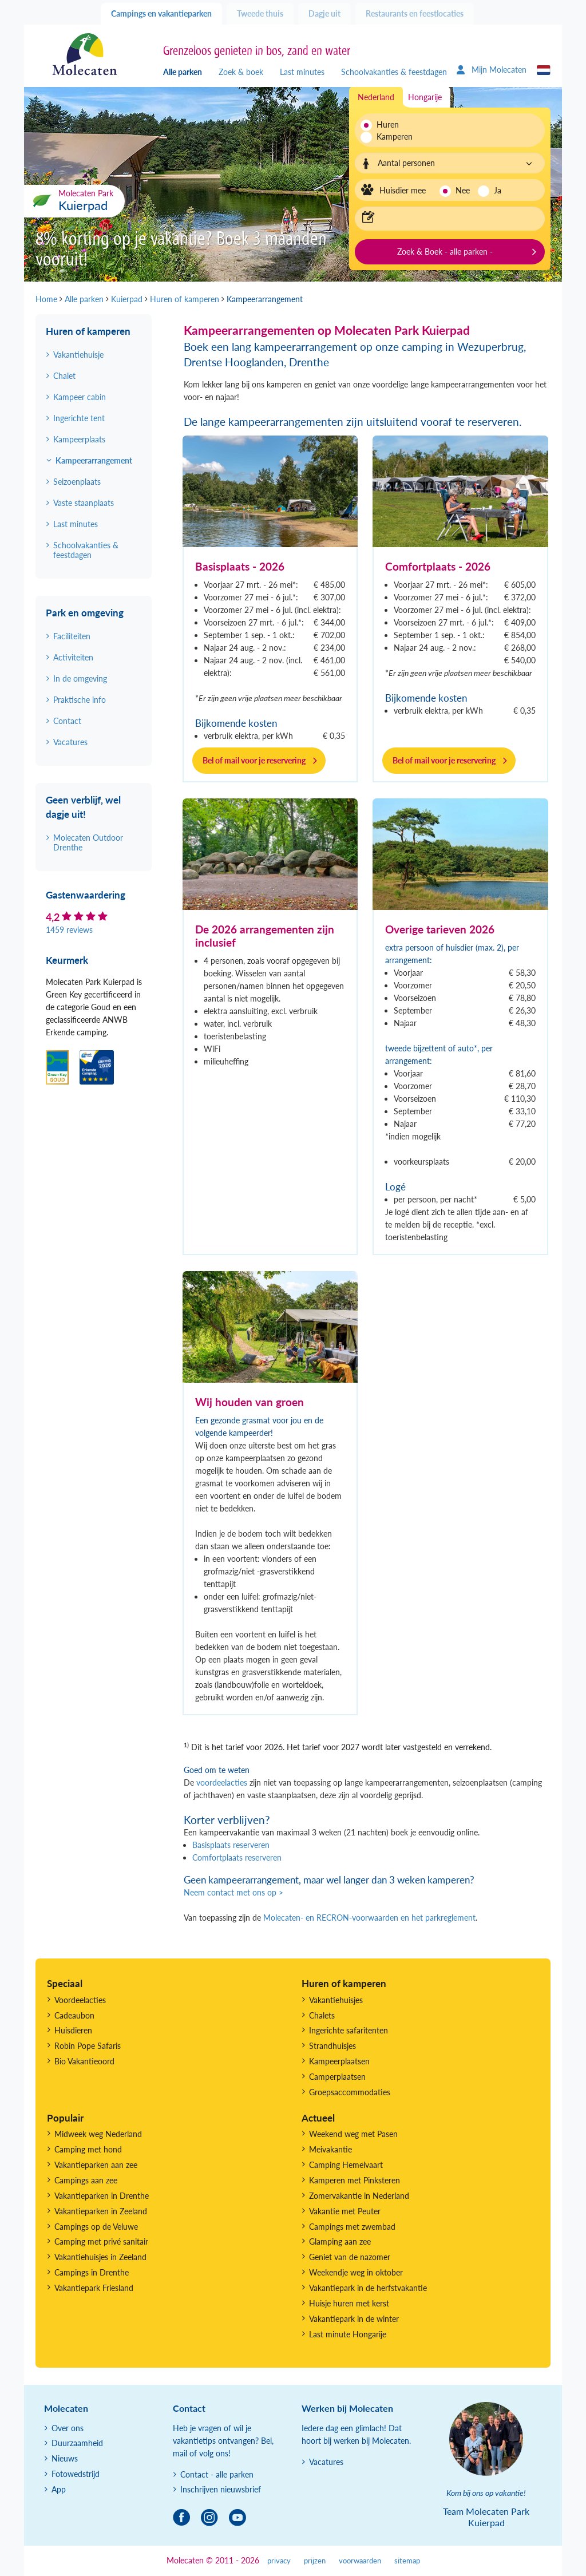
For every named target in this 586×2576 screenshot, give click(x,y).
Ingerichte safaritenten (348, 2030)
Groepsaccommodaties (349, 2092)
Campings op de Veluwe (96, 2226)
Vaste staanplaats (83, 503)
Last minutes (302, 72)
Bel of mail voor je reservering (254, 760)
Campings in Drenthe (91, 2272)
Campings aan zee (85, 2180)
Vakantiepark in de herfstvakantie (368, 2288)
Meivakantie (330, 2149)
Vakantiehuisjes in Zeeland (100, 2257)
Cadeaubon (74, 2015)
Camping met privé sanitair (101, 2241)
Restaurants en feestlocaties (415, 13)
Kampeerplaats (79, 439)
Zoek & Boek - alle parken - (445, 251)
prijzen (315, 2561)
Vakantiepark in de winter (354, 2319)
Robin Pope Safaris (87, 2046)
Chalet (64, 376)
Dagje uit (324, 13)
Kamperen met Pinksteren (354, 2180)
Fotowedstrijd (76, 2474)
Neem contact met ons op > (233, 1892)
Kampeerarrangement (94, 460)
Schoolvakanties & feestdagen (394, 72)
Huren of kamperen (88, 331)
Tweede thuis (260, 13)
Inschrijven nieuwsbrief (220, 2489)
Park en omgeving (85, 613)
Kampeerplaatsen (339, 2061)
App (59, 2489)
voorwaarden (360, 2561)
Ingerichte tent (79, 418)
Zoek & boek (241, 72)
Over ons (68, 2428)
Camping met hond (88, 2149)
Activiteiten (73, 657)
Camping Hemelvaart (346, 2165)
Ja (497, 190)
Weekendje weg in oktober (356, 2272)
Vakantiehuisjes (336, 2000)
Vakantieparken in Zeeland (100, 2211)
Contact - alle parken (217, 2474)
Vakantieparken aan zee (95, 2165)
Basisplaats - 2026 (239, 566)
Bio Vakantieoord (84, 2061)
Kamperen (391, 136)
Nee (463, 190)
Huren (388, 124)
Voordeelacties (80, 2000)
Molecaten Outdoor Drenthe (88, 842)
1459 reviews (69, 930)
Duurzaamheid (77, 2443)
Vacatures (70, 742)
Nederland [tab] (376, 97)
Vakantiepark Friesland (93, 2288)
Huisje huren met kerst (349, 2303)
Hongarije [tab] (425, 97)
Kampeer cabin (79, 397)
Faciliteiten (71, 636)
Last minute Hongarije (347, 2334)
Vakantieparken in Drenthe (101, 2196)
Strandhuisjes (332, 2046)
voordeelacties (221, 1782)
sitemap (407, 2561)
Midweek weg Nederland (98, 2134)
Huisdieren (73, 2030)
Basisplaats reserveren (231, 1845)
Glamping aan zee (340, 2241)
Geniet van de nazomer (349, 2257)
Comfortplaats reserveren (237, 1857)
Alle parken (182, 72)
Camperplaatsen (337, 2077)
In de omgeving (80, 678)
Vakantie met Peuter (345, 2211)
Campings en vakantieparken (161, 13)
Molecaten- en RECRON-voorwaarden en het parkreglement (369, 1917)
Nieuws (65, 2458)
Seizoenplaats (77, 481)
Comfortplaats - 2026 (437, 566)
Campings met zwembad (352, 2226)
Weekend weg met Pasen (353, 2134)
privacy (279, 2561)
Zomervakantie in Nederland (359, 2196)
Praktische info (79, 700)
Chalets (322, 2015)
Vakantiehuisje (78, 354)
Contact (67, 721)
